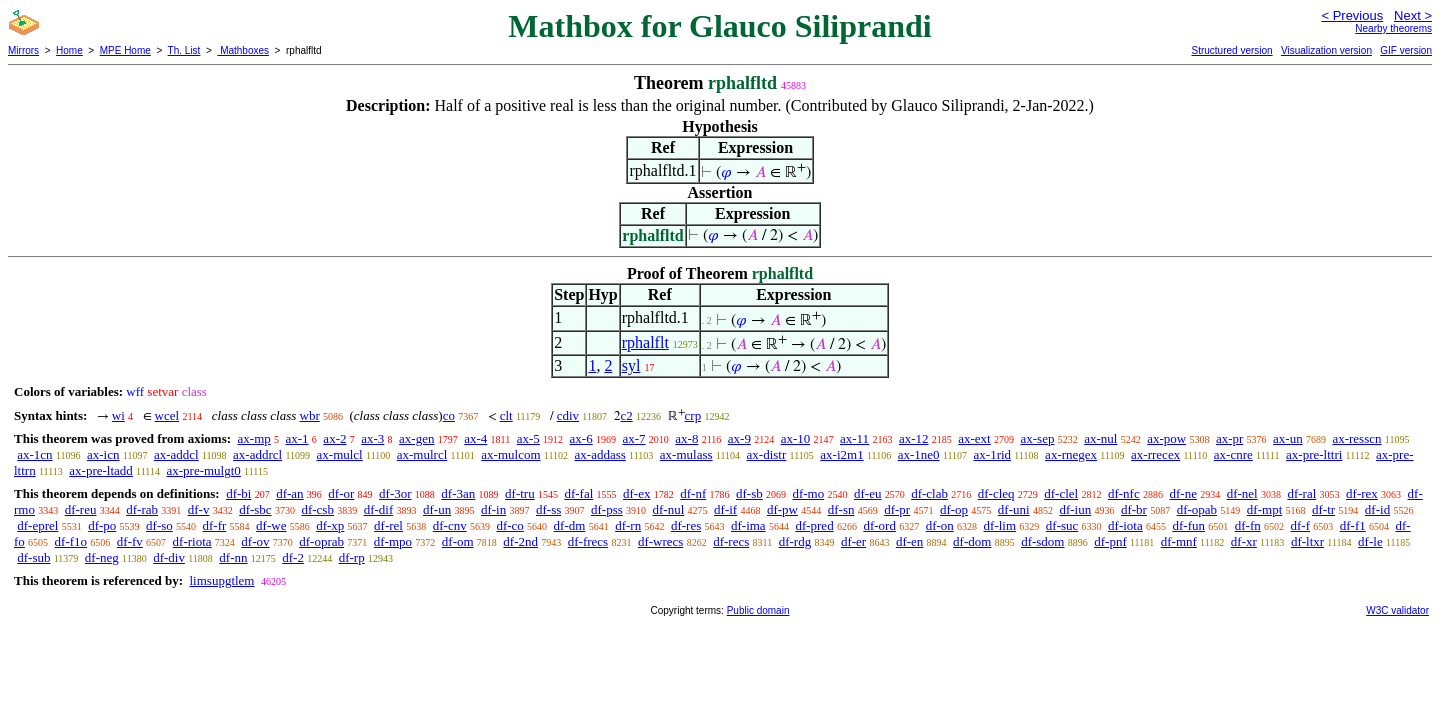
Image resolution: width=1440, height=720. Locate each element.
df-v (199, 509)
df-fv (130, 541)
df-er (853, 541)
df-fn (1248, 525)
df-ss (548, 509)
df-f (1300, 525)
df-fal (578, 493)
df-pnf (1110, 541)
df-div (169, 557)
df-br (1134, 509)
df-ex (636, 493)
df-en (909, 541)
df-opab (1197, 509)
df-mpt (1264, 509)
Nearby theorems (1393, 28)
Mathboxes (243, 50)
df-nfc (1124, 493)
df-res (686, 525)
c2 (627, 415)
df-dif (379, 509)
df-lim (1000, 525)
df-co (509, 525)
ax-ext (974, 438)
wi (118, 415)
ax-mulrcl (422, 454)
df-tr (1323, 509)
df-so (159, 525)
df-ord (879, 525)
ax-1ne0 (919, 454)
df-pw (782, 509)
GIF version (1406, 50)
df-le (1370, 541)
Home (69, 50)
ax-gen (416, 438)
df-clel (1061, 493)
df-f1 (1353, 525)
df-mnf (1179, 541)
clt (506, 415)
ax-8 (686, 438)
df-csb (317, 509)
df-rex (1362, 493)
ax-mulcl (340, 454)
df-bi (238, 493)
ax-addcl (176, 454)
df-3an (458, 493)
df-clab (929, 493)
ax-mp (254, 438)
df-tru (520, 493)
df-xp (330, 525)
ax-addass (600, 454)
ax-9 (739, 438)
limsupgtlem (221, 580)
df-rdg (795, 541)
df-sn (841, 509)
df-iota (1125, 525)
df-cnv (450, 525)
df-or (341, 493)
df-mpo (393, 541)
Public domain (758, 610)
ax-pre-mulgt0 (203, 470)
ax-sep (1037, 438)
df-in (493, 509)
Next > (1413, 15)
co (449, 415)
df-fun (1188, 525)
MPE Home (125, 50)
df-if (725, 509)
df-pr (897, 509)
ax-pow (1166, 438)
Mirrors (23, 50)
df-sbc (255, 509)
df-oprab (321, 541)
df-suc (1062, 525)
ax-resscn (1356, 438)
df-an (289, 493)
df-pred (814, 525)
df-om (458, 541)
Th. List (184, 50)
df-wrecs (660, 541)
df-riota (192, 541)
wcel (167, 415)
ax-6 (581, 438)
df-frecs (588, 541)
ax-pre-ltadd (101, 470)
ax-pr (1229, 438)
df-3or (395, 493)
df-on (940, 525)
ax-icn (103, 454)
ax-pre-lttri (1314, 454)
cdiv (568, 415)
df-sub (33, 557)
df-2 (293, 557)
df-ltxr (1307, 541)
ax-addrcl (257, 454)
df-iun (1075, 509)
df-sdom (1042, 541)
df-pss (607, 509)
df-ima (748, 525)
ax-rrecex (1155, 454)
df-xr (1244, 541)
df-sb (749, 493)
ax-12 (914, 438)
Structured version (1231, 50)
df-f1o (71, 541)
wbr (310, 415)
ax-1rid (993, 454)
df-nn (233, 557)
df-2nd (520, 541)
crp (693, 415)
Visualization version (1326, 50)
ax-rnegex (1071, 454)
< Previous (1352, 15)
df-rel (388, 525)
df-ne (1182, 493)
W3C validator (1397, 610)
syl (631, 365)
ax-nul (1100, 438)
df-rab (142, 509)
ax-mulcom (510, 454)
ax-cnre (1233, 454)
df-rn (628, 525)
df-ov (255, 541)
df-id (1377, 509)
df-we (271, 525)
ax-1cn (34, 454)
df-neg (102, 557)
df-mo (808, 493)
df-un (437, 509)
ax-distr (767, 454)
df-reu (81, 509)
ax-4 (475, 438)
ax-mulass (686, 454)
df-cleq (996, 493)
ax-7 (633, 438)
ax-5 (528, 438)
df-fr (215, 525)
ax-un (1288, 438)
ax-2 (334, 438)
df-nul (669, 509)
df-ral (1301, 493)
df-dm (570, 525)
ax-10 (796, 438)
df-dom (972, 541)
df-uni (1014, 509)
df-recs (731, 541)
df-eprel (37, 525)
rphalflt (645, 342)
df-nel (1242, 493)
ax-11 (854, 438)
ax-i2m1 (841, 454)
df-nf (693, 493)
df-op (954, 509)
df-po (102, 525)
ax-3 (372, 438)
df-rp (352, 557)
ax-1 (297, 438)
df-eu (867, 493)
